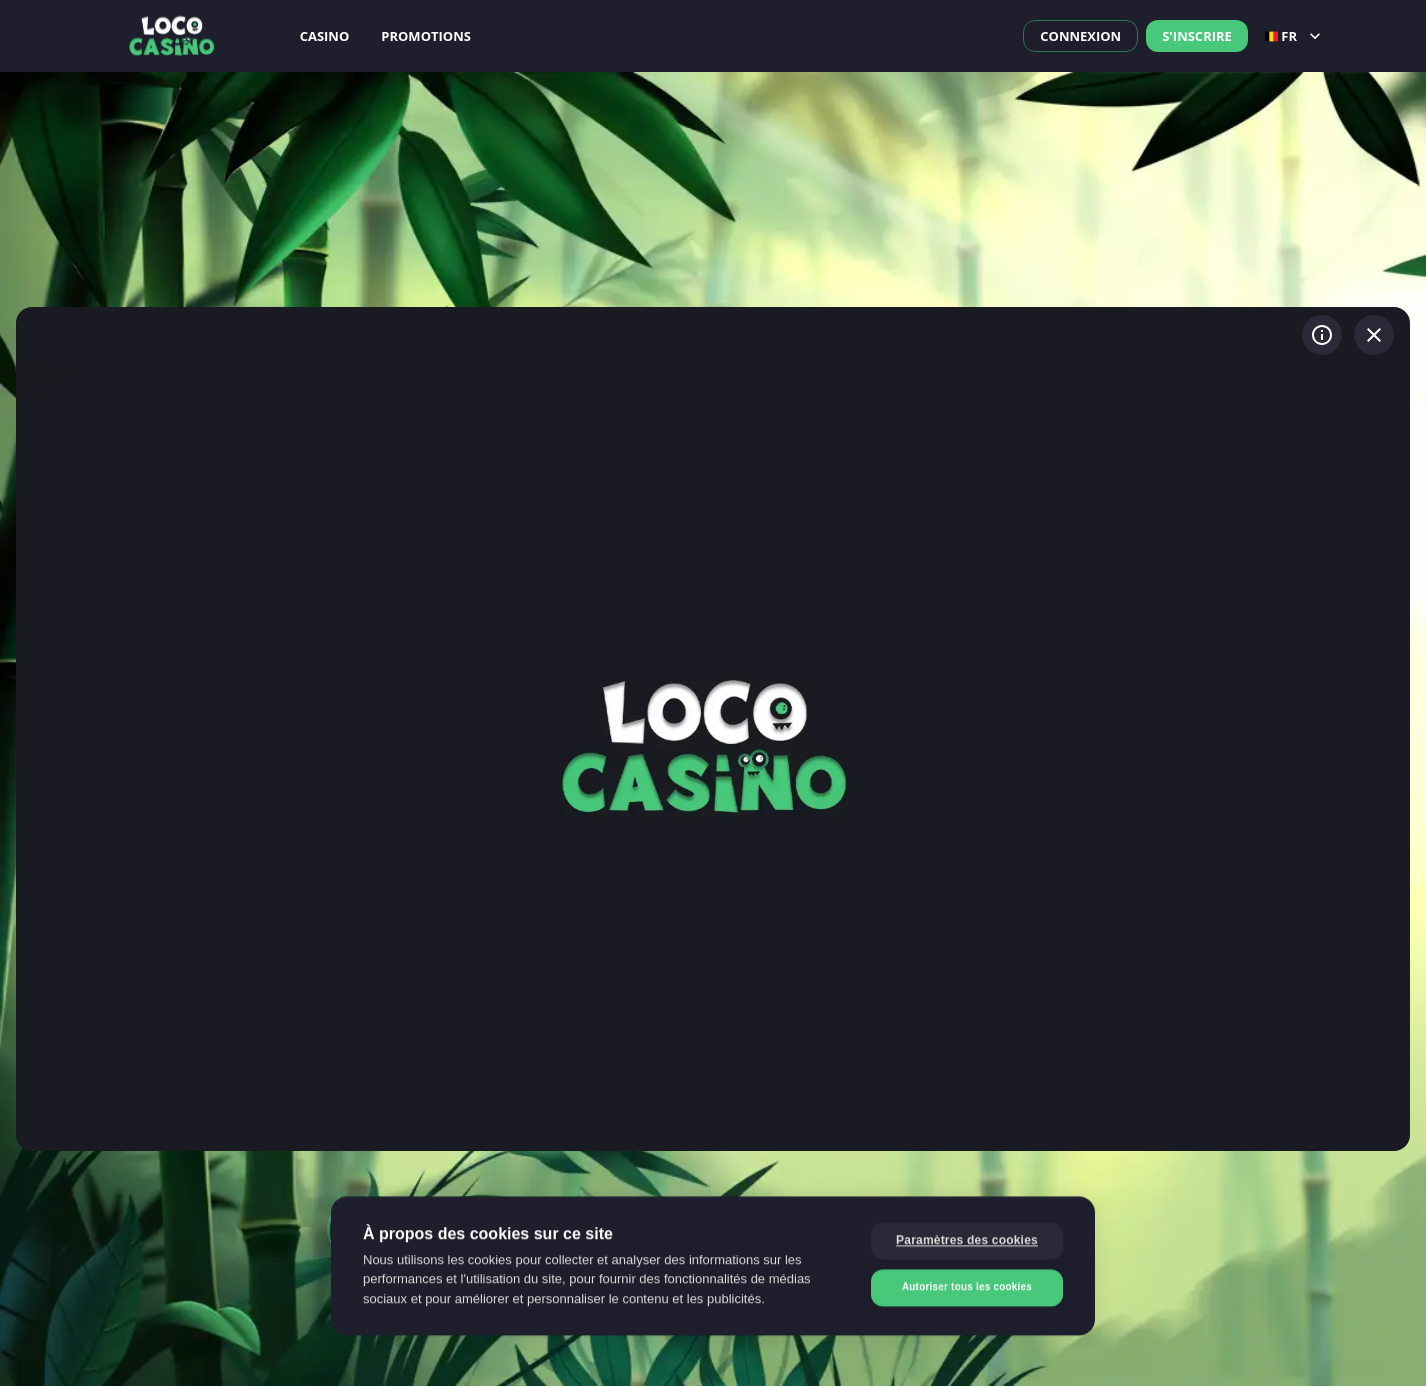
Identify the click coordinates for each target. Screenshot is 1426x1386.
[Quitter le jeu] (1374, 335)
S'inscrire (1197, 36)
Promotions (426, 36)
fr (1295, 36)
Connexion (1080, 36)
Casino (325, 36)
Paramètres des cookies (967, 1242)
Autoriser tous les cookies (967, 1288)
